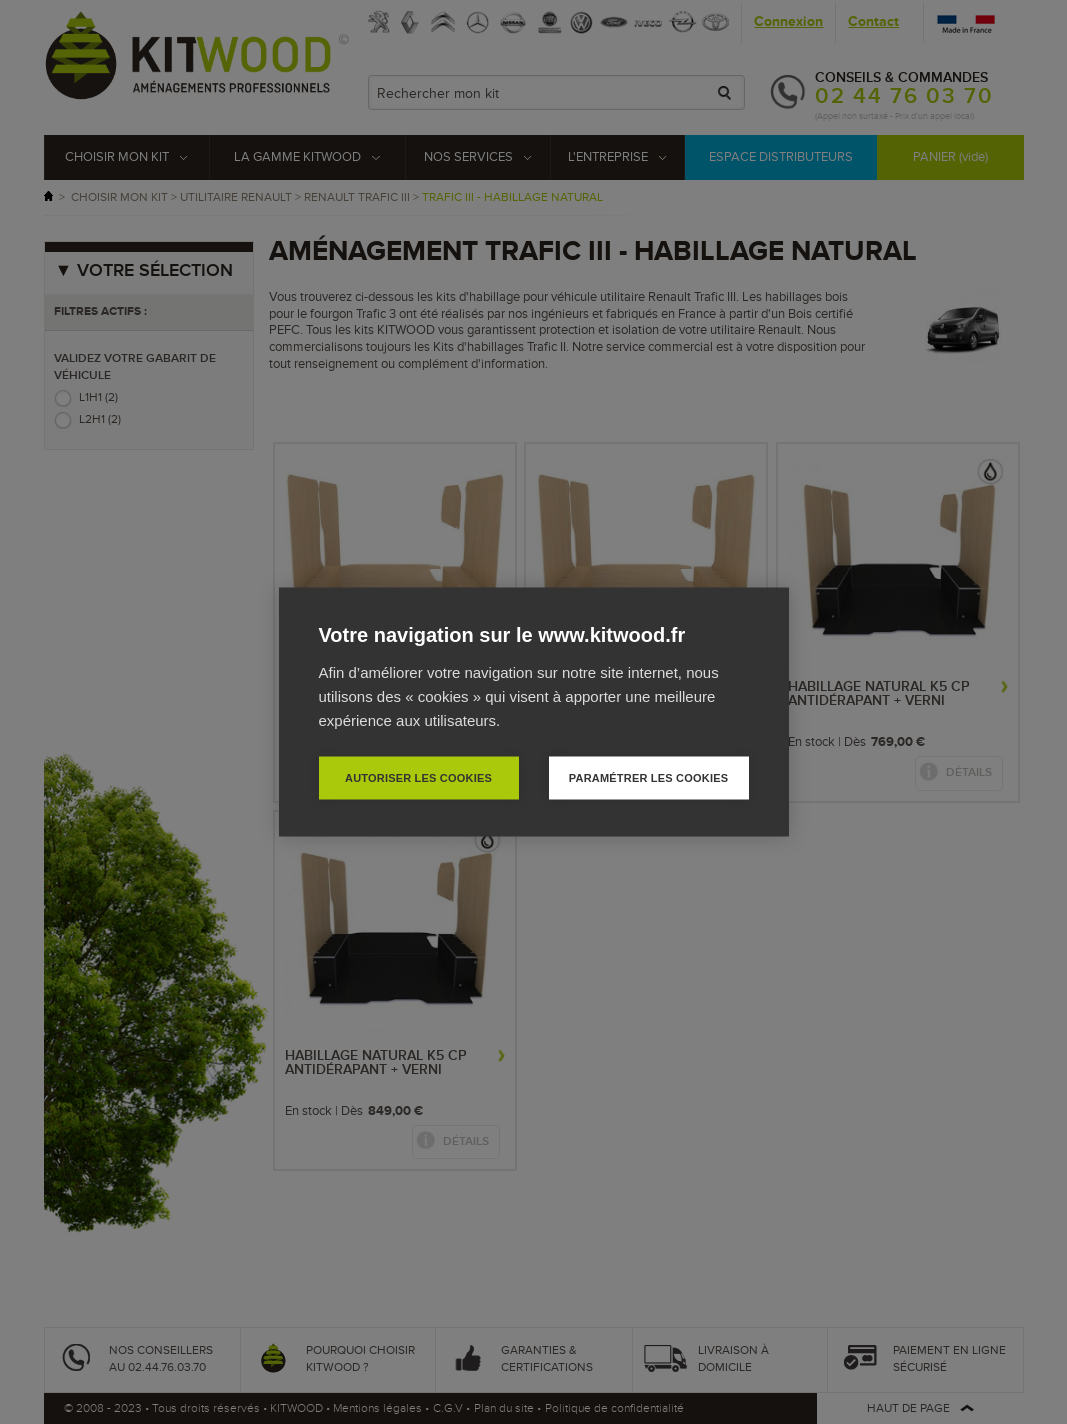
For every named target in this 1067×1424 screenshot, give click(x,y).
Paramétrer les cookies (648, 778)
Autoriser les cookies (418, 778)
